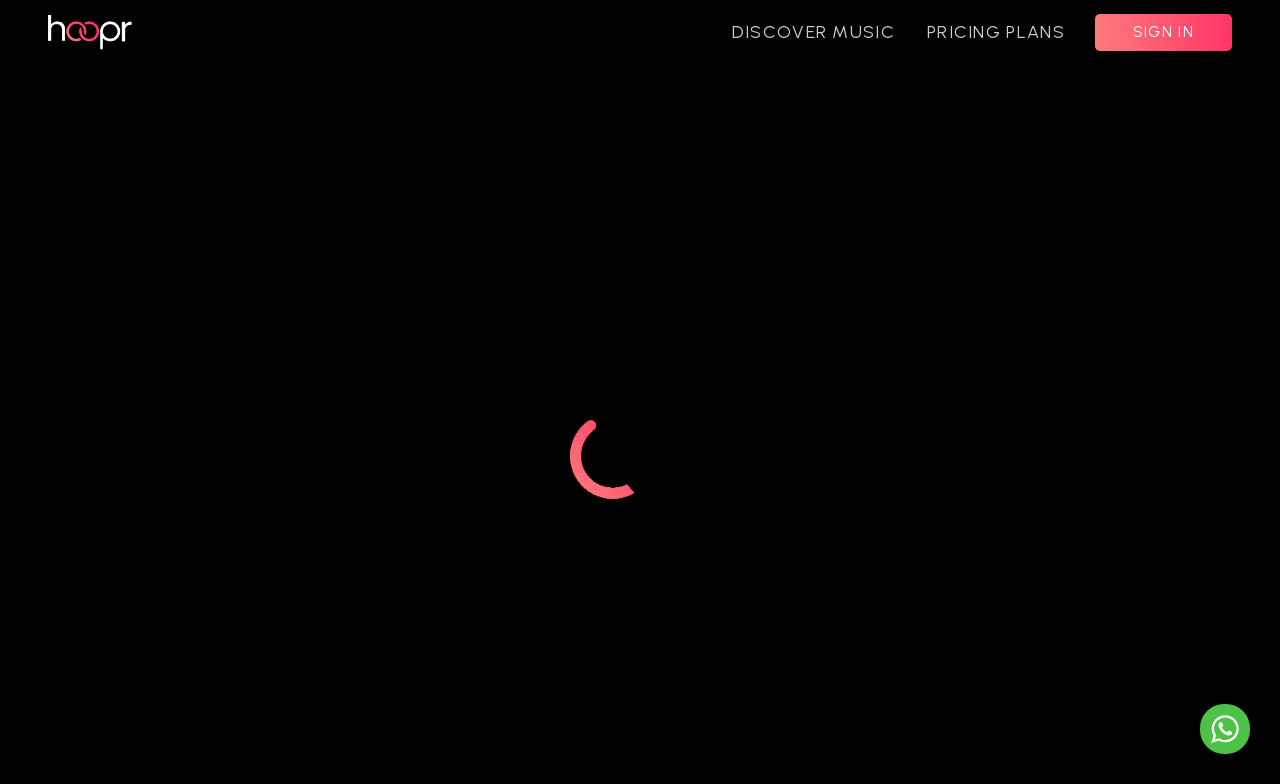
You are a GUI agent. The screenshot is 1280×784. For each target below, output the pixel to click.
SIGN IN (1163, 32)
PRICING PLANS (996, 32)
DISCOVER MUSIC (813, 32)
